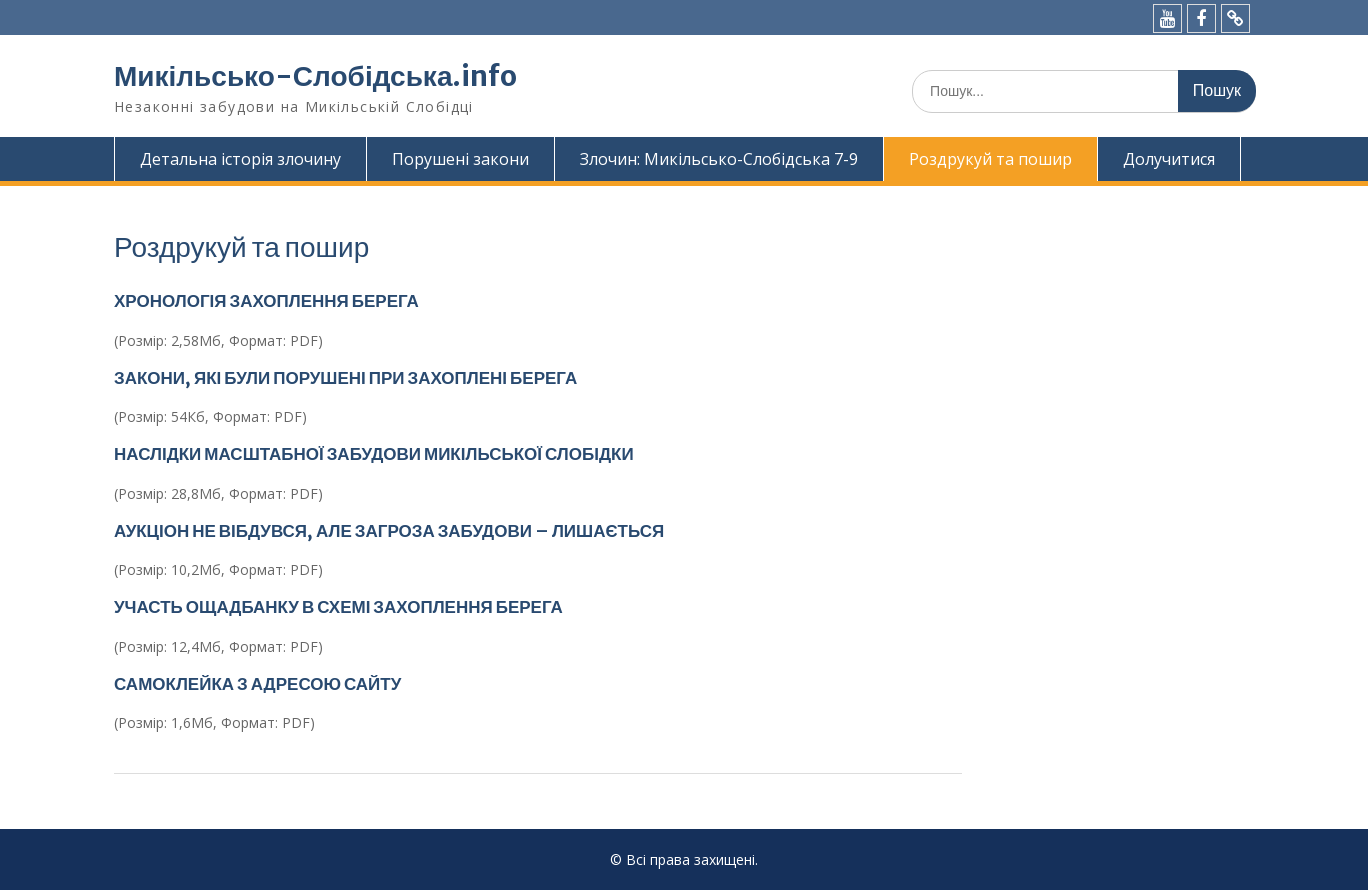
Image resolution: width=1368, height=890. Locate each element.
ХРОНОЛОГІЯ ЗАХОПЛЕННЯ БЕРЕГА (266, 301)
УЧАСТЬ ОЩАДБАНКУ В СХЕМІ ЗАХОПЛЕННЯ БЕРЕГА (338, 607)
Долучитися (1169, 159)
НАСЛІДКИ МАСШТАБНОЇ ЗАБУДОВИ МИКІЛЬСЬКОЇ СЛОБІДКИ (374, 454)
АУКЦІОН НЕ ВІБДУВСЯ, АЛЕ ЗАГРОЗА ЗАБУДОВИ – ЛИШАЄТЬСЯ (389, 531)
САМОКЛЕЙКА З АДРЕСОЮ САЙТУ (257, 684)
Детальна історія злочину (240, 159)
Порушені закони (460, 159)
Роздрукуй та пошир (990, 159)
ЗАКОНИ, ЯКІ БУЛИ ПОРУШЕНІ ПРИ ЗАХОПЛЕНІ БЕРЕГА (345, 378)
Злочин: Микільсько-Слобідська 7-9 (719, 159)
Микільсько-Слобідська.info (315, 76)
